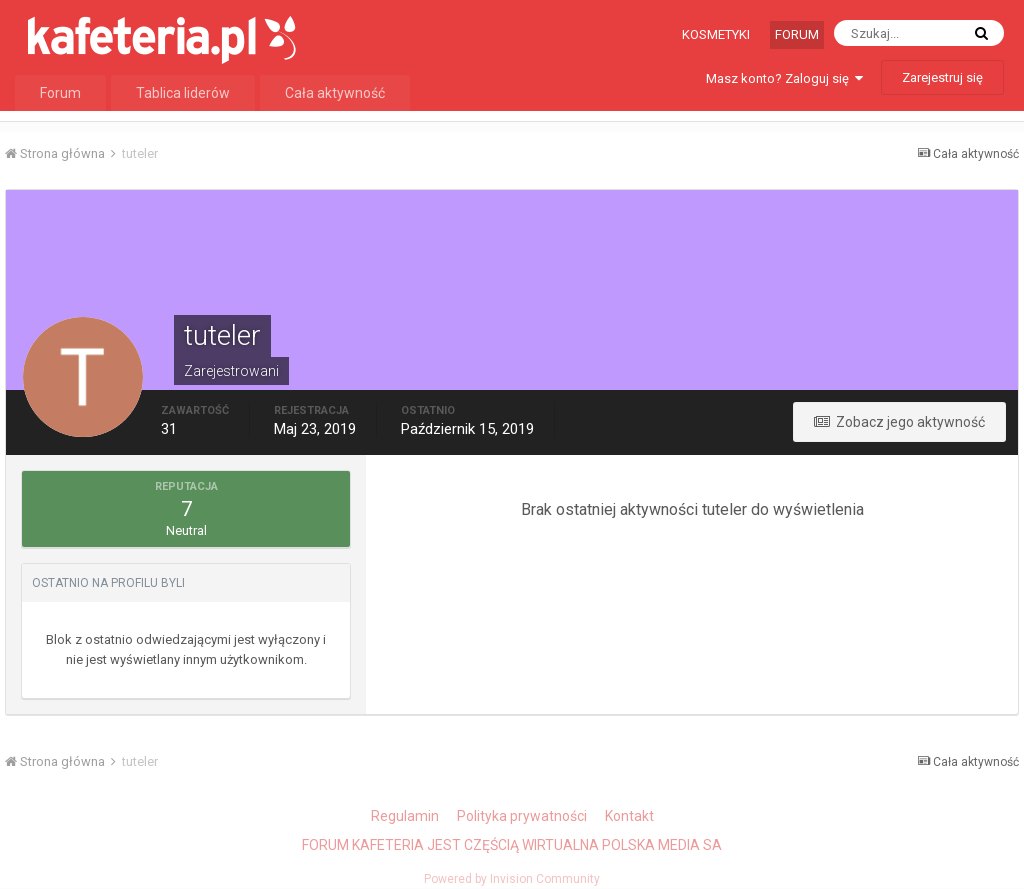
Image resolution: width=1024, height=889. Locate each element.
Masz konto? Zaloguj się (784, 78)
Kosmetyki (716, 34)
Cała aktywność (335, 93)
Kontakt (629, 816)
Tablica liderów (183, 93)
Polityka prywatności (522, 816)
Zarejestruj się (942, 77)
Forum (797, 34)
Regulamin (405, 816)
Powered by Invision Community (512, 879)
